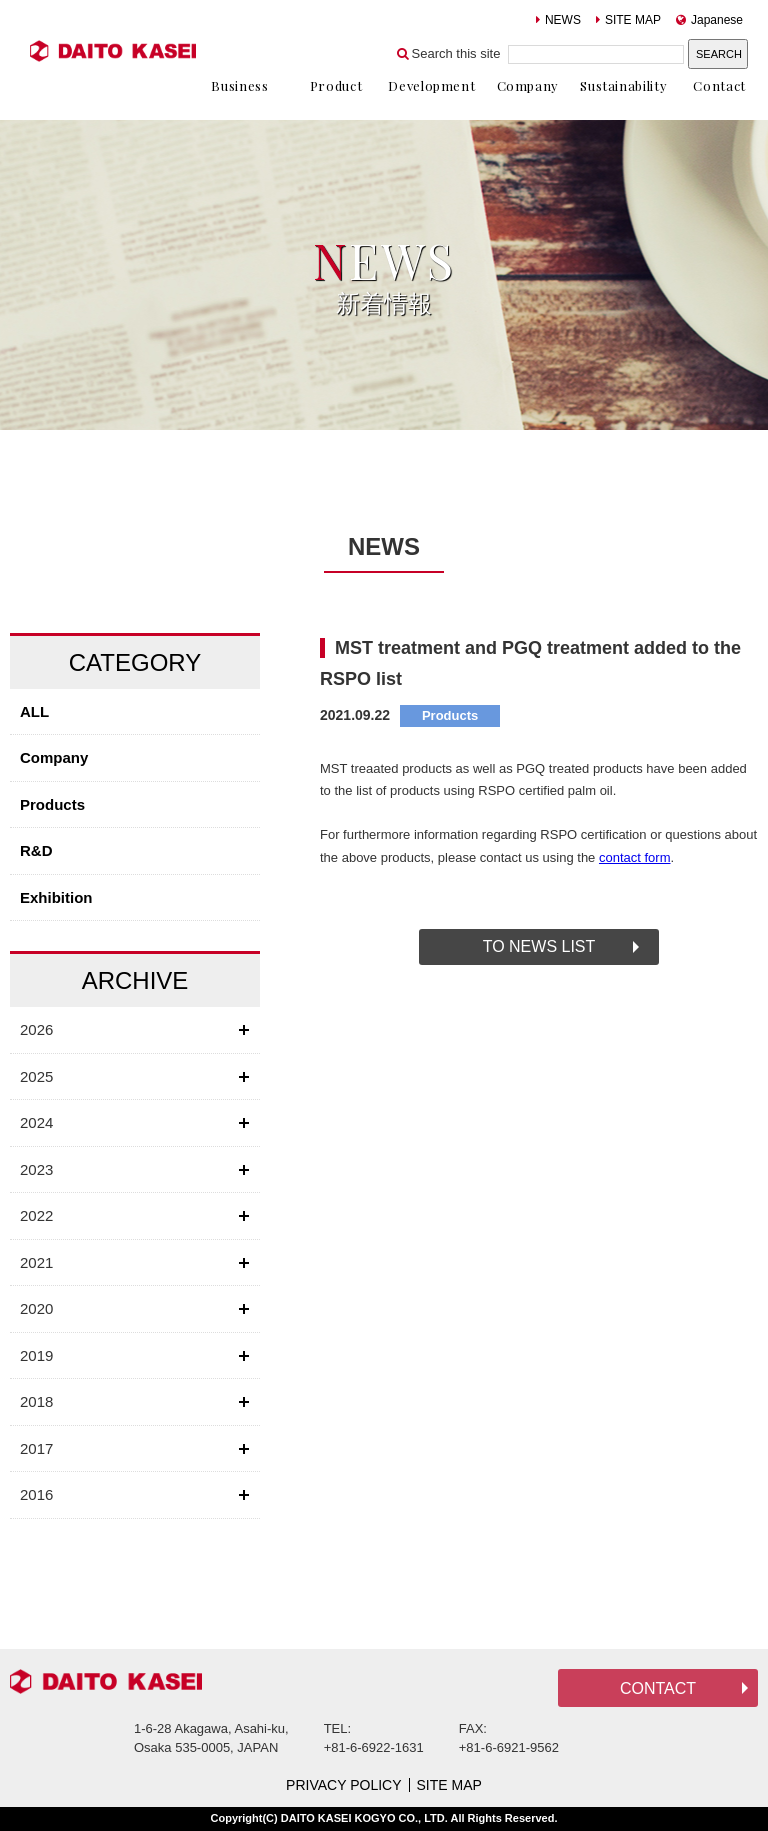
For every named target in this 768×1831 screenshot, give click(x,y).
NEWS (558, 20)
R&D (36, 850)
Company (54, 757)
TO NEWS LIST (539, 946)
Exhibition (56, 897)
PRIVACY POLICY (343, 1785)
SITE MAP (628, 20)
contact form (635, 857)
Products (52, 804)
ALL (34, 711)
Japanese (709, 20)
